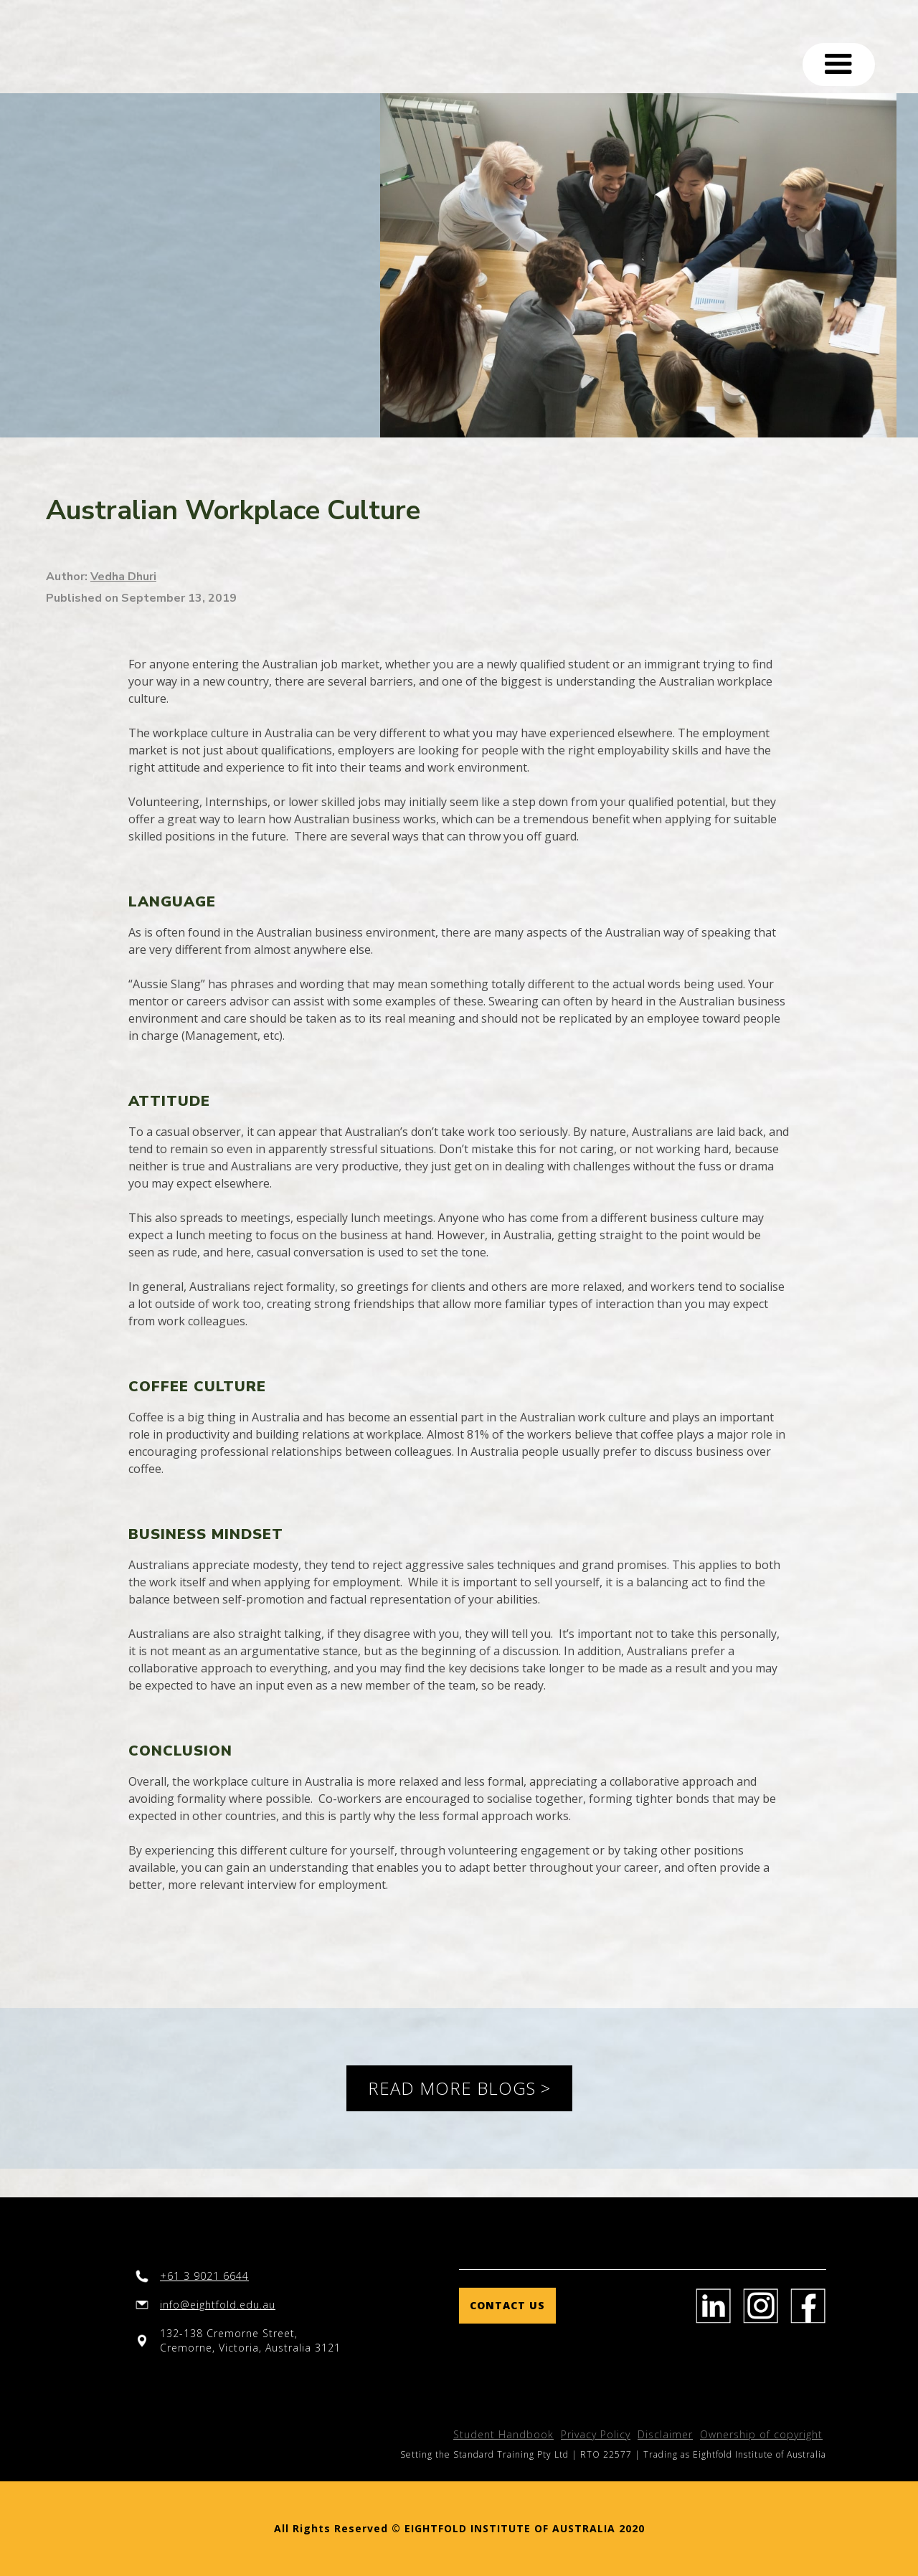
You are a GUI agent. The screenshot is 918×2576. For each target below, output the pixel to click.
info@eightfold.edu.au (217, 2304)
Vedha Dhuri (123, 576)
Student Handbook (503, 2434)
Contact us (507, 2305)
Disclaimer (665, 2434)
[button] (839, 64)
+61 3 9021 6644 (204, 2276)
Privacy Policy (595, 2434)
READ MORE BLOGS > (459, 2088)
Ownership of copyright (761, 2434)
